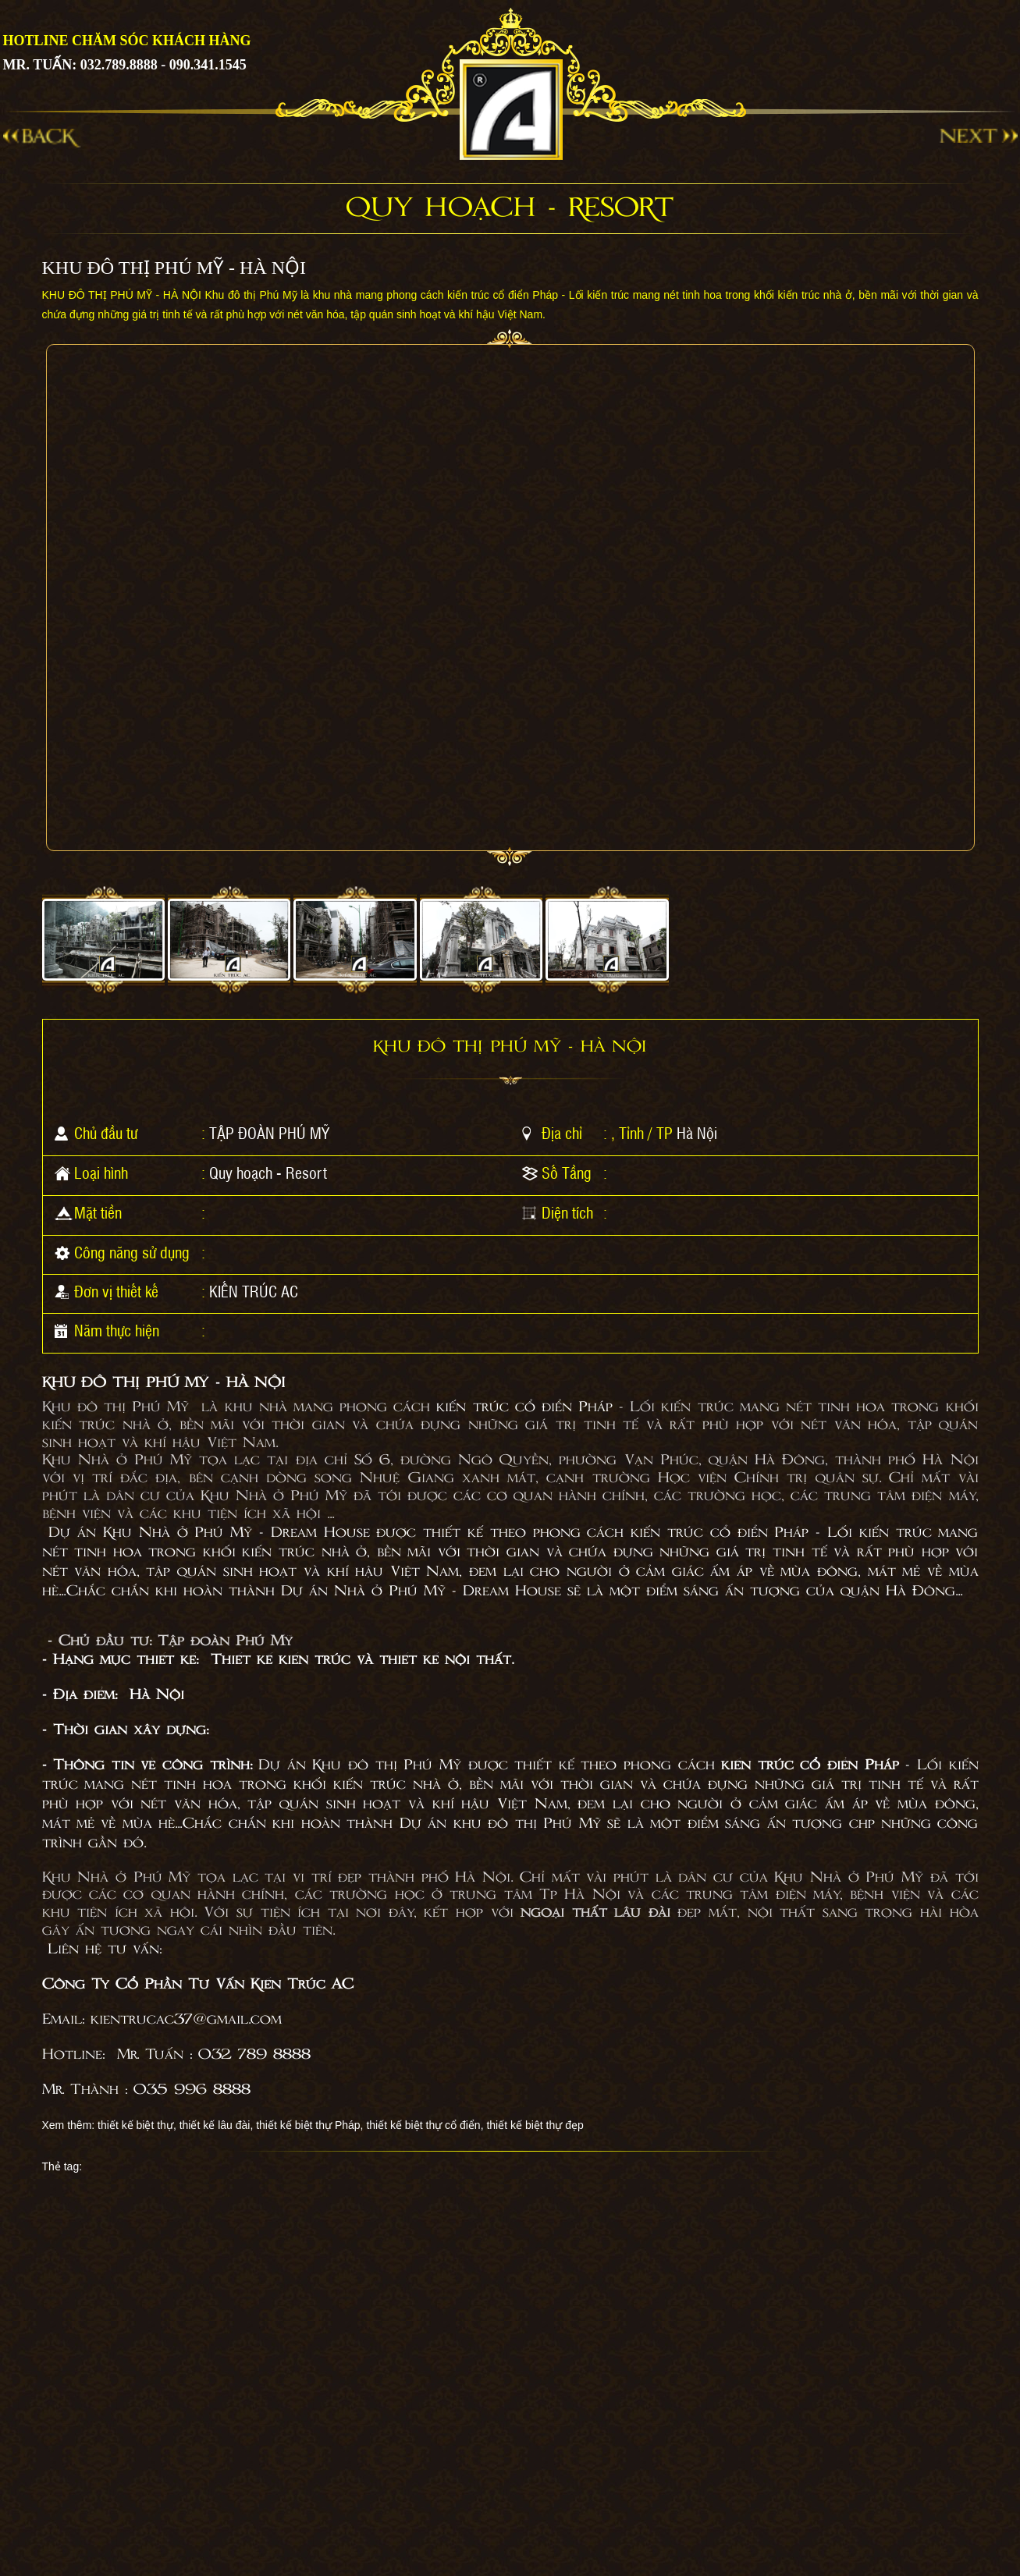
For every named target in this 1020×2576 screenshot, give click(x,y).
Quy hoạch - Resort (268, 1172)
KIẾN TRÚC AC (253, 1291)
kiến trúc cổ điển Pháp (524, 1407)
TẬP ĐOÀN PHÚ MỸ (269, 1133)
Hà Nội (697, 1133)
